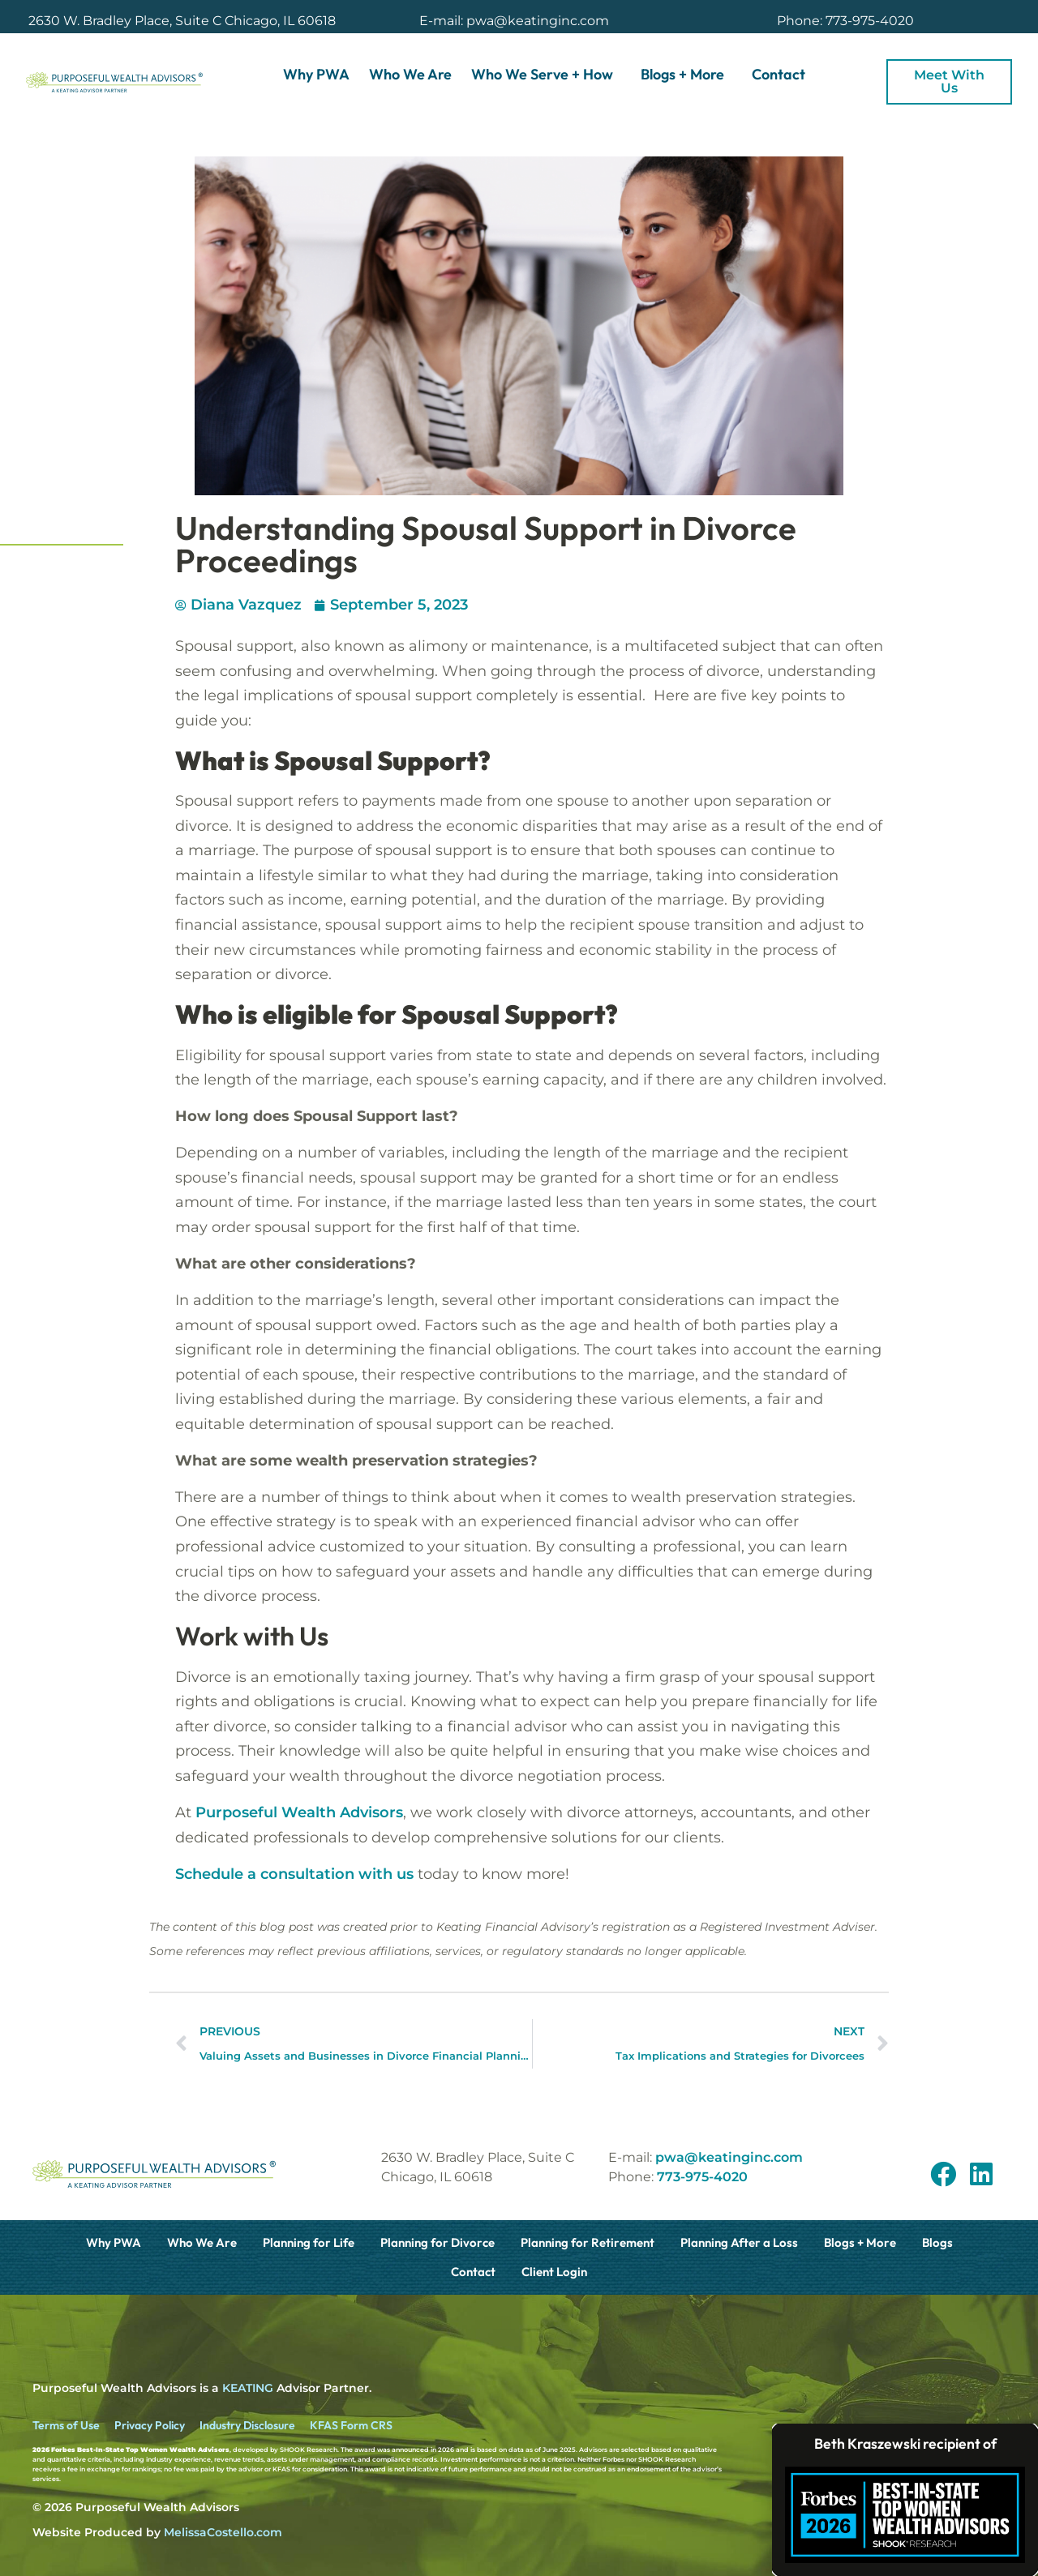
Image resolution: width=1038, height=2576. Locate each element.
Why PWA (316, 74)
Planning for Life (308, 2242)
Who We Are (410, 74)
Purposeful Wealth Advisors (299, 1812)
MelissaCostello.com (223, 2532)
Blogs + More (686, 74)
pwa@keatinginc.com (729, 2157)
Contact (778, 74)
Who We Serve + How (546, 74)
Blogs (937, 2242)
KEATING (247, 2388)
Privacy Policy (149, 2425)
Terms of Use (66, 2425)
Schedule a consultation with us (294, 1874)
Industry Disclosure (247, 2425)
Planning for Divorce (437, 2242)
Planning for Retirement (587, 2242)
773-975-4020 (702, 2176)
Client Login (554, 2271)
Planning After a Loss (739, 2242)
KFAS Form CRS (351, 2425)
